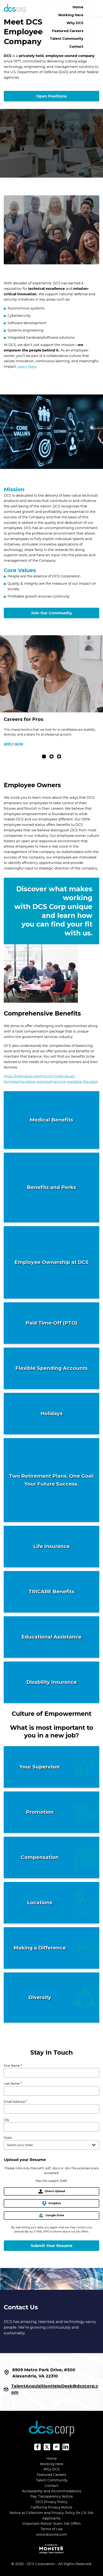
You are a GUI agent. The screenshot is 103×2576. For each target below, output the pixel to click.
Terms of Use (51, 2529)
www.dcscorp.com (51, 2534)
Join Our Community (51, 613)
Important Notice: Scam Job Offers (51, 2524)
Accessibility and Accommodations (51, 2491)
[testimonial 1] (51, 756)
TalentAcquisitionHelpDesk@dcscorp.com (54, 2389)
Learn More (27, 366)
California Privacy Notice (51, 2507)
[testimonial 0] (44, 756)
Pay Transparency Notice (51, 2496)
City (6, 2120)
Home (78, 7)
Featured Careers (67, 31)
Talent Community (66, 39)
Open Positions (51, 96)
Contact (76, 47)
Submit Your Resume (51, 2245)
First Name (13, 2065)
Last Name (13, 2083)
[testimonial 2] (59, 756)
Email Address (15, 2101)
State (8, 2138)
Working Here (70, 15)
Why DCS (75, 23)
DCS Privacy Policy (52, 2502)
